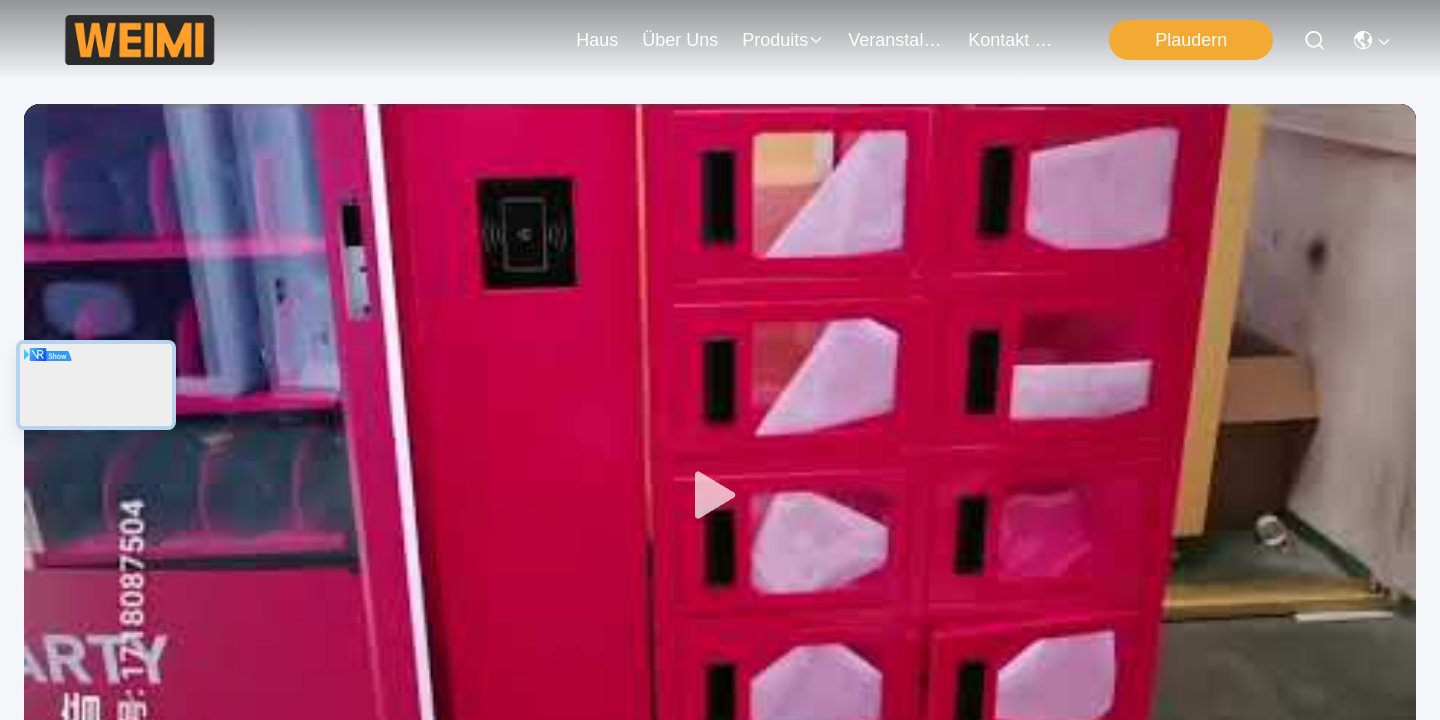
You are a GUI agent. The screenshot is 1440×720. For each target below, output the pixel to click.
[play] (720, 496)
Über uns (680, 40)
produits (783, 40)
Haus (597, 40)
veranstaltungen (896, 40)
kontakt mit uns (1016, 40)
